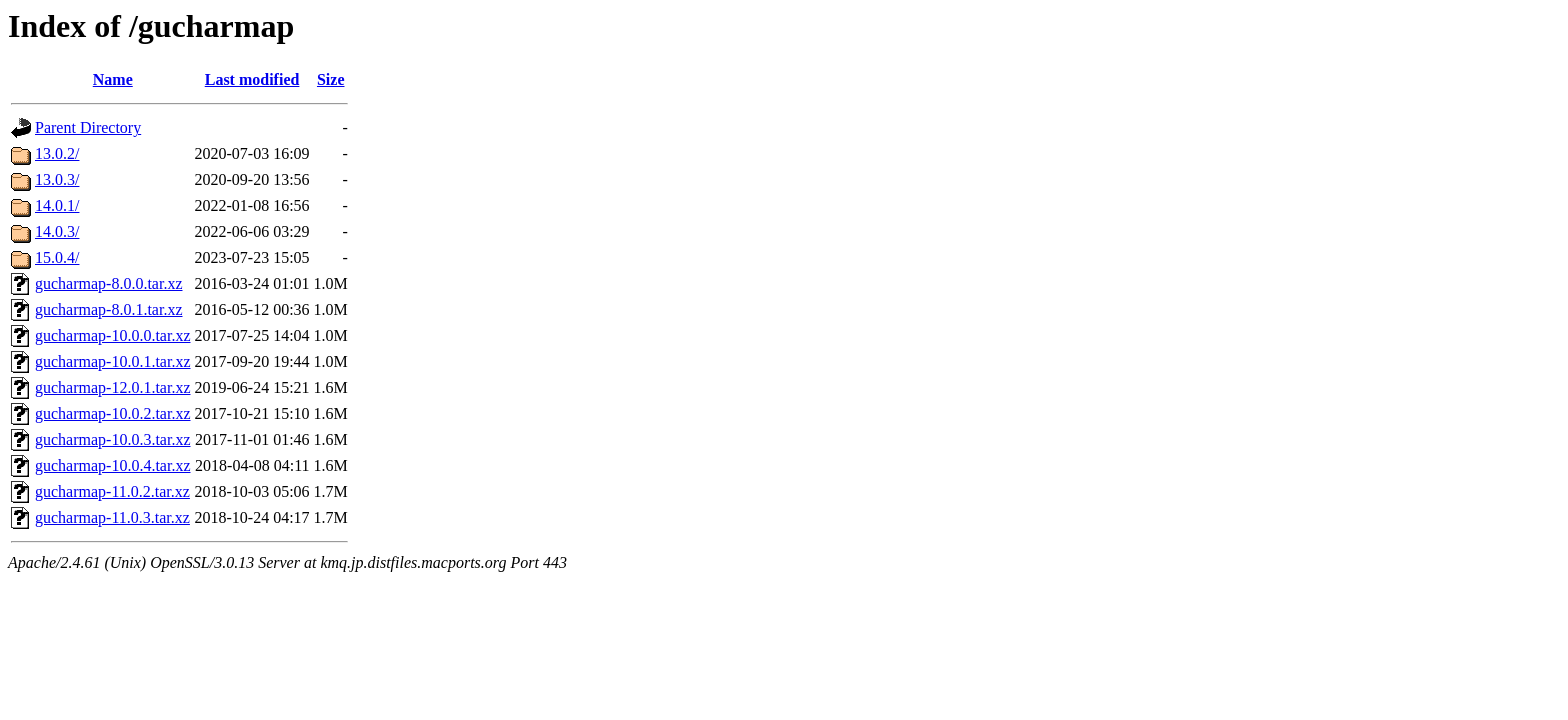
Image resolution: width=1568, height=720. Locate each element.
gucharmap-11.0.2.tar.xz (112, 491)
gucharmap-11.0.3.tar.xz (112, 517)
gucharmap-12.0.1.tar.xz (113, 387)
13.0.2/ (57, 153)
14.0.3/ (57, 231)
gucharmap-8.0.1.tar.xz (109, 309)
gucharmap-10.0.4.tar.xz (113, 465)
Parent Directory (88, 127)
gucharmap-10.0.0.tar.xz (113, 335)
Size (331, 79)
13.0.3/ (57, 179)
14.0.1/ (57, 205)
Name (113, 79)
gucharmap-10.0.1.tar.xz (113, 361)
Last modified (252, 79)
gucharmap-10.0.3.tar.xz (113, 439)
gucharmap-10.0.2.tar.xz (113, 413)
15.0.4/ (57, 257)
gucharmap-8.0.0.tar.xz (109, 283)
